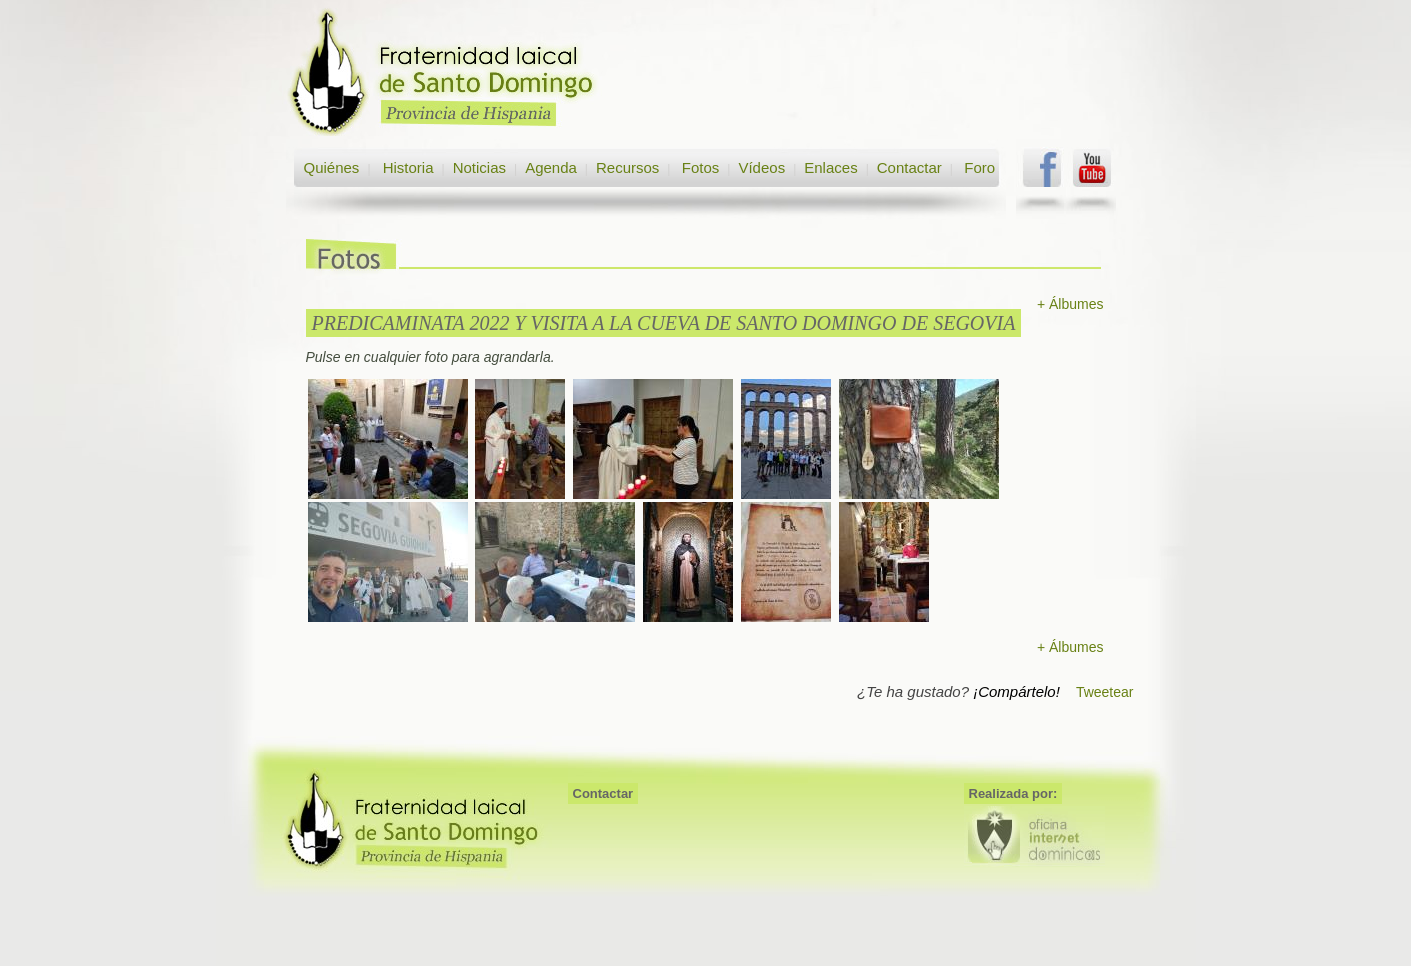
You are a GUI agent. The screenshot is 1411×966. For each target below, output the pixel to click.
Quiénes (332, 167)
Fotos (701, 167)
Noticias (479, 167)
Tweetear (1105, 692)
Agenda (551, 167)
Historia (406, 167)
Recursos (627, 167)
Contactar (909, 167)
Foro (979, 167)
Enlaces (830, 167)
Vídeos (761, 167)
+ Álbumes (1070, 304)
